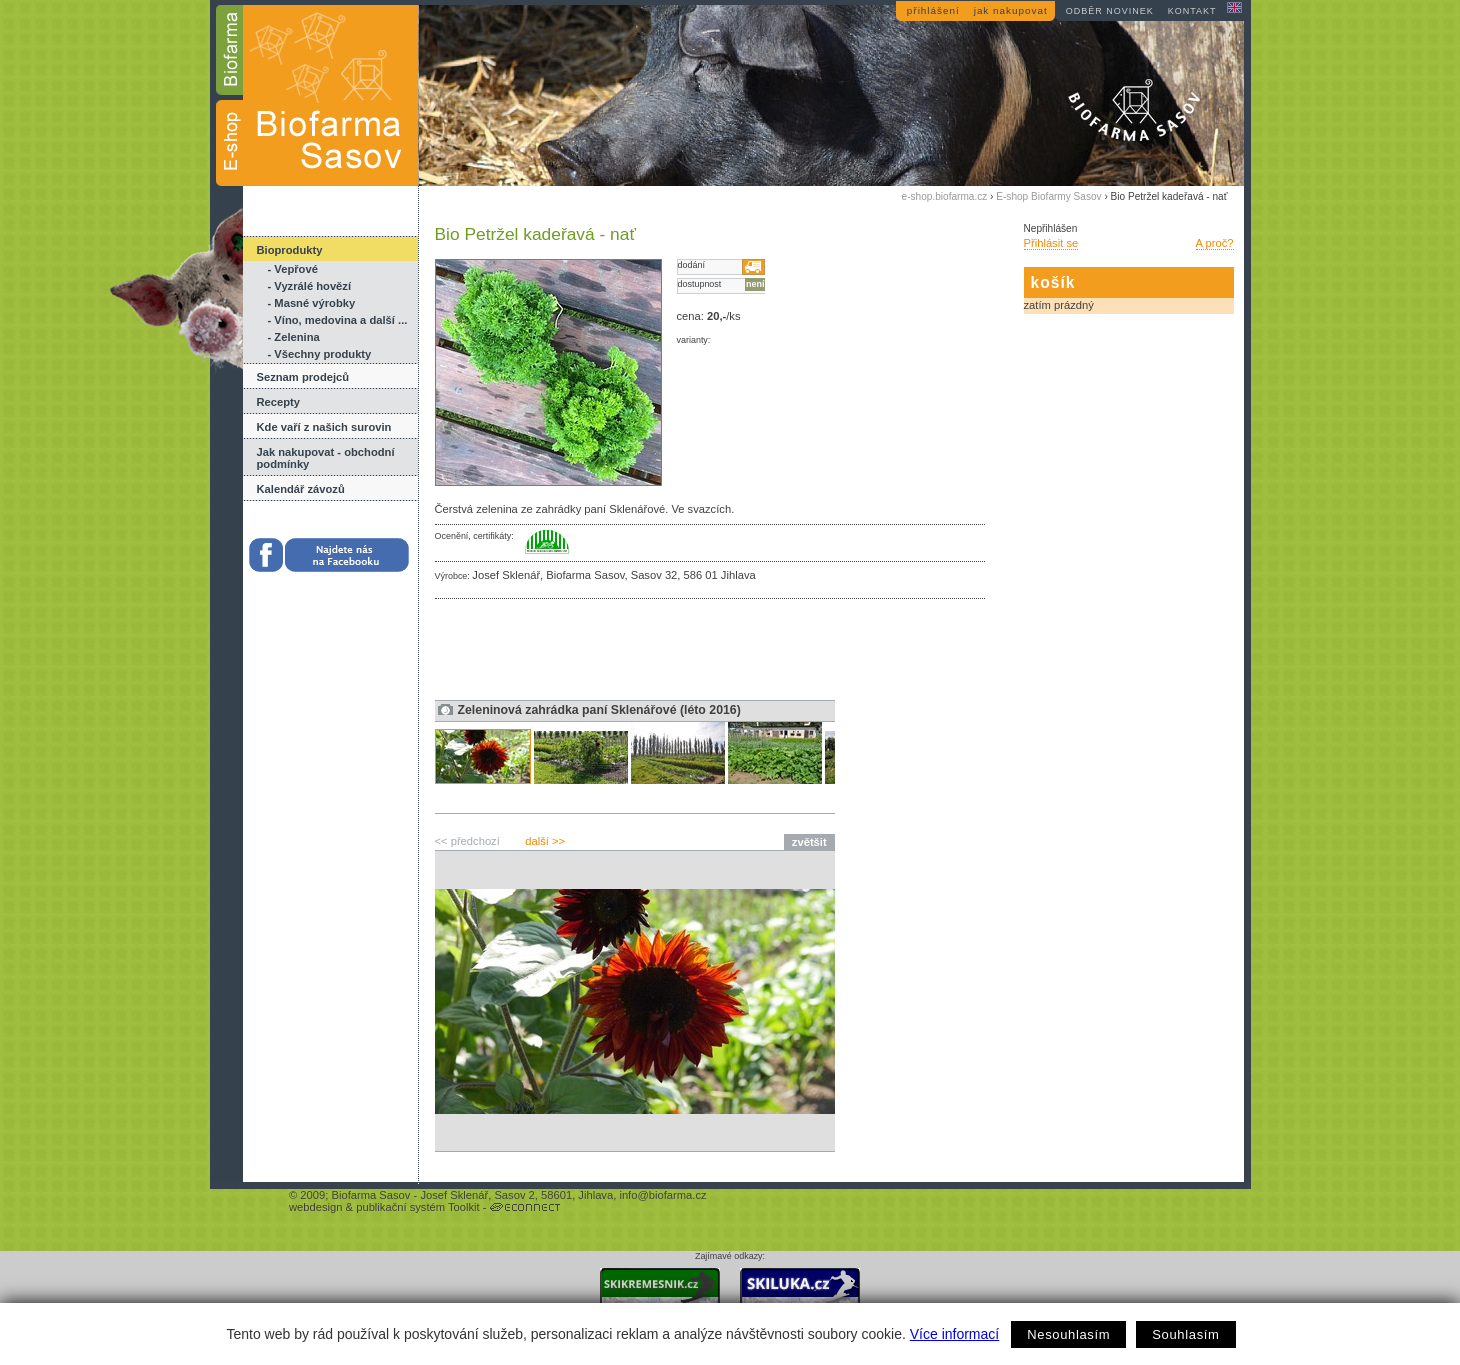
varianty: (694, 340)
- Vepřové (293, 269)
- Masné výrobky (312, 303)
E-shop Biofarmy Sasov (1048, 196)
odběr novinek (1110, 11)
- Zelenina (294, 337)
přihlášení (933, 10)
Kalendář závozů (301, 489)
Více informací (954, 1334)
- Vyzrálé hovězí (310, 286)
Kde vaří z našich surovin (324, 427)
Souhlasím (1185, 1334)
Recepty (279, 402)
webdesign (316, 1207)
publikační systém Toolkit (418, 1207)
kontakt (1192, 11)
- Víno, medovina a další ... (338, 320)
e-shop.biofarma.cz (945, 196)
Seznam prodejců (303, 377)
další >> (545, 841)
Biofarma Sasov (370, 1195)
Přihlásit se (1051, 243)
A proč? (1215, 243)
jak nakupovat (1011, 10)
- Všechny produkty (320, 354)
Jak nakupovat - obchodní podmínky (326, 458)
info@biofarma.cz (662, 1195)
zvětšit (809, 842)
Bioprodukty (290, 250)
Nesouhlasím (1068, 1334)
